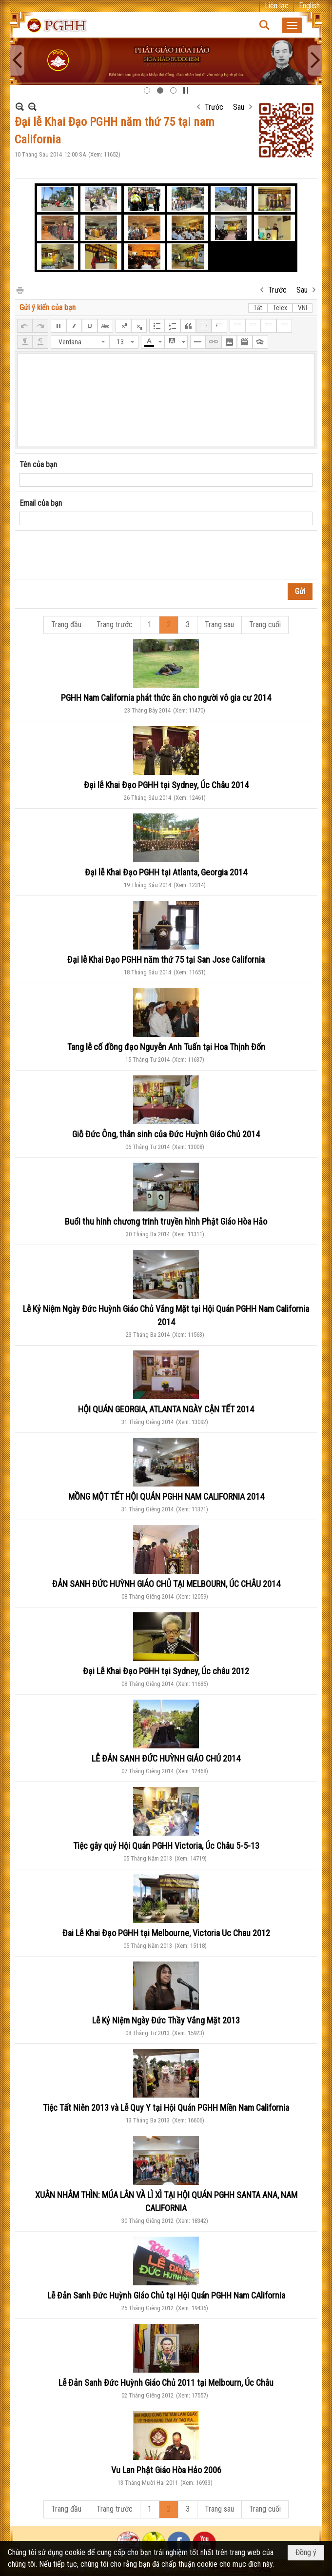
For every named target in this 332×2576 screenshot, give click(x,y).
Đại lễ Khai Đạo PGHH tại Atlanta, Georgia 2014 (166, 872)
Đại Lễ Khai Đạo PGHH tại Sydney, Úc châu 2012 (166, 1671)
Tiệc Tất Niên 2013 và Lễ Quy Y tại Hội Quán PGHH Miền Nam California (166, 2107)
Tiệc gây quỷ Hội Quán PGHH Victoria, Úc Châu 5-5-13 (166, 1846)
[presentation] (94, 555)
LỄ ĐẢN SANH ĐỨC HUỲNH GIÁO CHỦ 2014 (166, 1758)
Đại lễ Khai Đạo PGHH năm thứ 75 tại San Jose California (166, 959)
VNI (302, 308)
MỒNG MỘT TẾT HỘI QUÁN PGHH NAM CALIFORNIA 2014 (166, 1496)
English (309, 5)
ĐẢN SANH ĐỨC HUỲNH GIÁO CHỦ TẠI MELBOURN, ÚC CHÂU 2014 (166, 1584)
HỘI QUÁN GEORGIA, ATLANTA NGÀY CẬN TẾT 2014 (166, 1409)
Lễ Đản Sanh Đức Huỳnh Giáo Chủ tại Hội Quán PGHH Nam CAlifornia (166, 2295)
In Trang (19, 289)
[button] (292, 25)
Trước (214, 107)
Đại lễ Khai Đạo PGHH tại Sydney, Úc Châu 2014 (166, 785)
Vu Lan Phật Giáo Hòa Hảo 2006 (166, 2470)
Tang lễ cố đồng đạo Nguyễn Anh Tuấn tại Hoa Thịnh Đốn (166, 1047)
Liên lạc (277, 5)
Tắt (258, 308)
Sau (238, 107)
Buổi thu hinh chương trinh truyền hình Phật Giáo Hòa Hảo (166, 1221)
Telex (280, 308)
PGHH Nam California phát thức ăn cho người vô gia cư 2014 (166, 698)
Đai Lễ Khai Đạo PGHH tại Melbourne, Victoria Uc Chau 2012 (166, 1933)
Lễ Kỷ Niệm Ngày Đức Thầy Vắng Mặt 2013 (166, 2020)
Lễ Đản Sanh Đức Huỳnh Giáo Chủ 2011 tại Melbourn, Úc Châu (166, 2383)
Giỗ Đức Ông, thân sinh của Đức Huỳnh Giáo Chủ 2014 (166, 1134)
